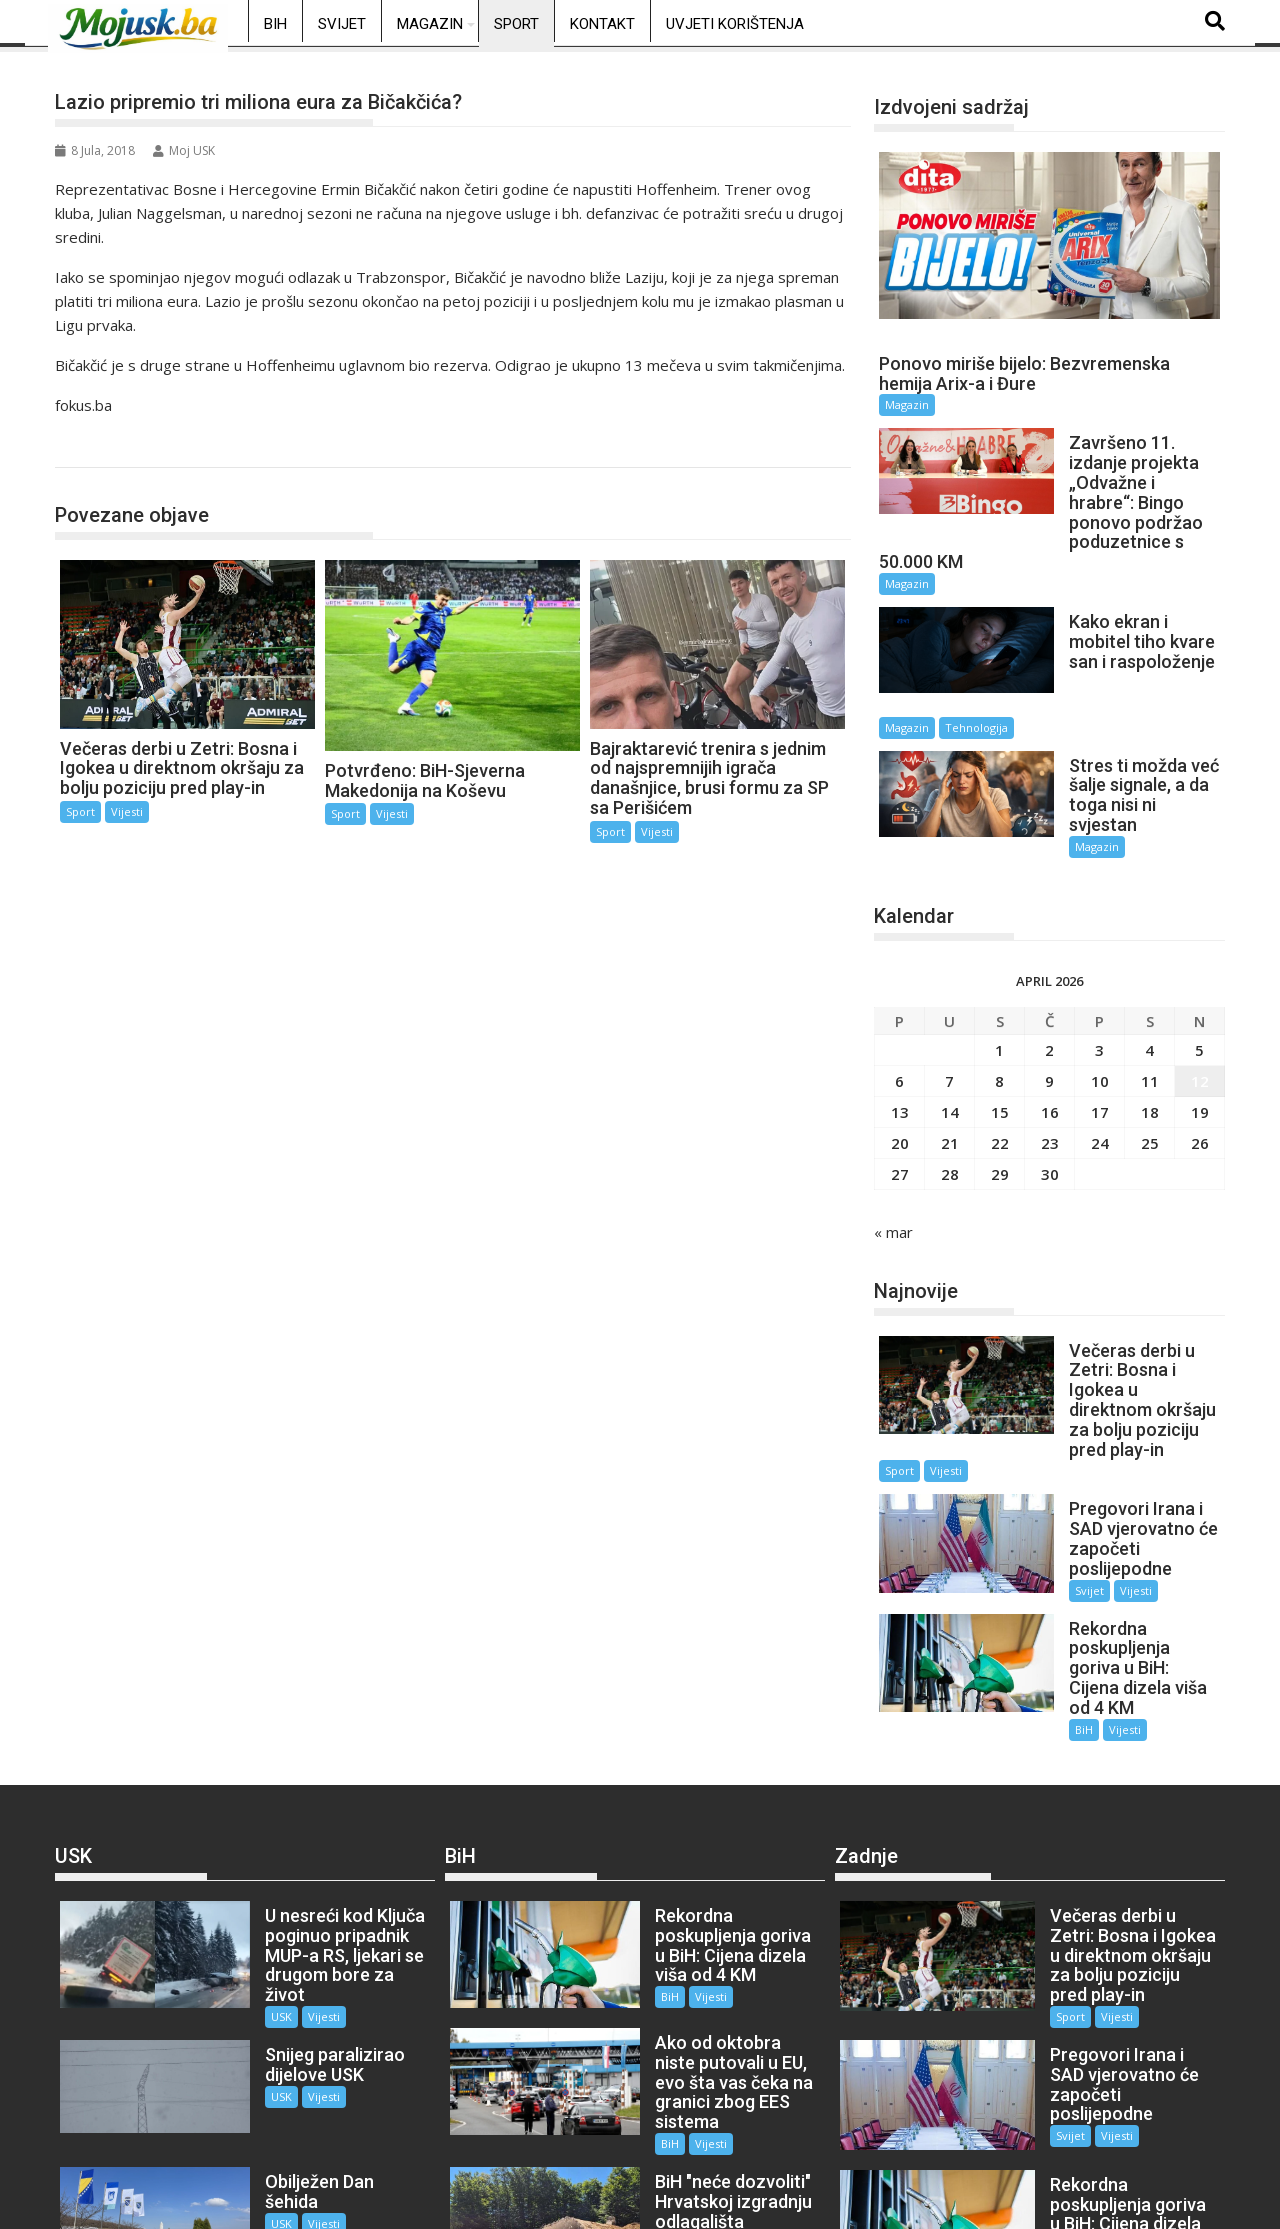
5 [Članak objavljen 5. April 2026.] (1199, 972)
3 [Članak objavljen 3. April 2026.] (1099, 972)
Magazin (430, 24)
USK (250, 1862)
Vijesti (127, 811)
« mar (893, 1154)
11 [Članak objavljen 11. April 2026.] (1150, 1003)
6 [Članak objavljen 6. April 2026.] (899, 1003)
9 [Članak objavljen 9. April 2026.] (1049, 1003)
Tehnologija (1138, 663)
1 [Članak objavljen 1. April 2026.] (999, 972)
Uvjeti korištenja (735, 24)
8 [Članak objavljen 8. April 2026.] (999, 1003)
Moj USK (184, 150)
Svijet (342, 24)
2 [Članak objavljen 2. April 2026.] (1049, 972)
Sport (516, 24)
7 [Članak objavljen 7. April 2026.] (949, 1003)
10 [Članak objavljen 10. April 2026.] (1100, 1003)
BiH (275, 24)
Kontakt (602, 24)
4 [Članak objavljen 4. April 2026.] (1149, 972)
